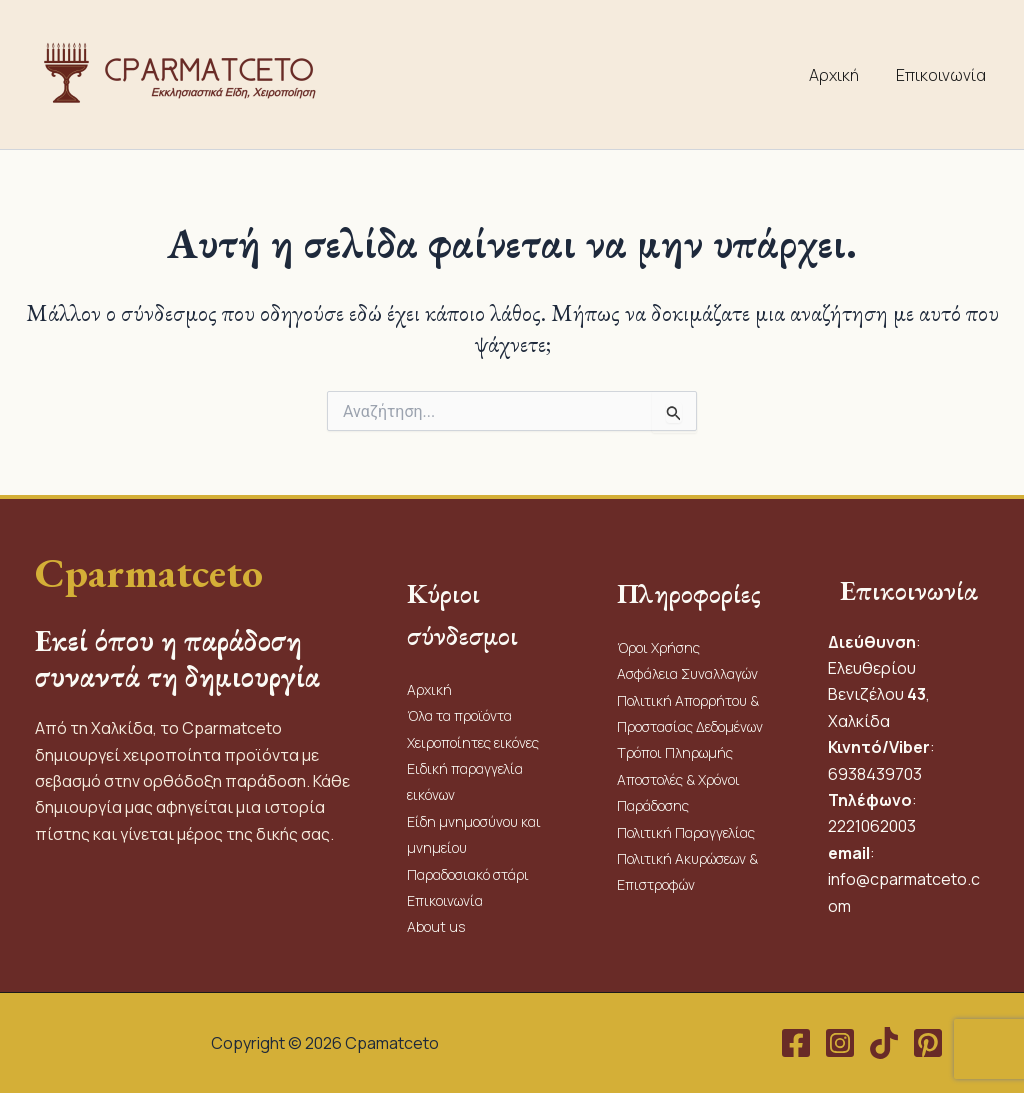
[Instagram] (840, 1043)
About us (436, 926)
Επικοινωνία (943, 75)
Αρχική (841, 75)
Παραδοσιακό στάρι (468, 874)
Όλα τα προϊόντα (459, 715)
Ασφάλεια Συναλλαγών (687, 673)
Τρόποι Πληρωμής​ (675, 752)
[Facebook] (796, 1043)
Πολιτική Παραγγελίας (687, 832)
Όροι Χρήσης (658, 647)
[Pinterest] (928, 1043)
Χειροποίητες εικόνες (473, 742)
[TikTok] (884, 1043)
